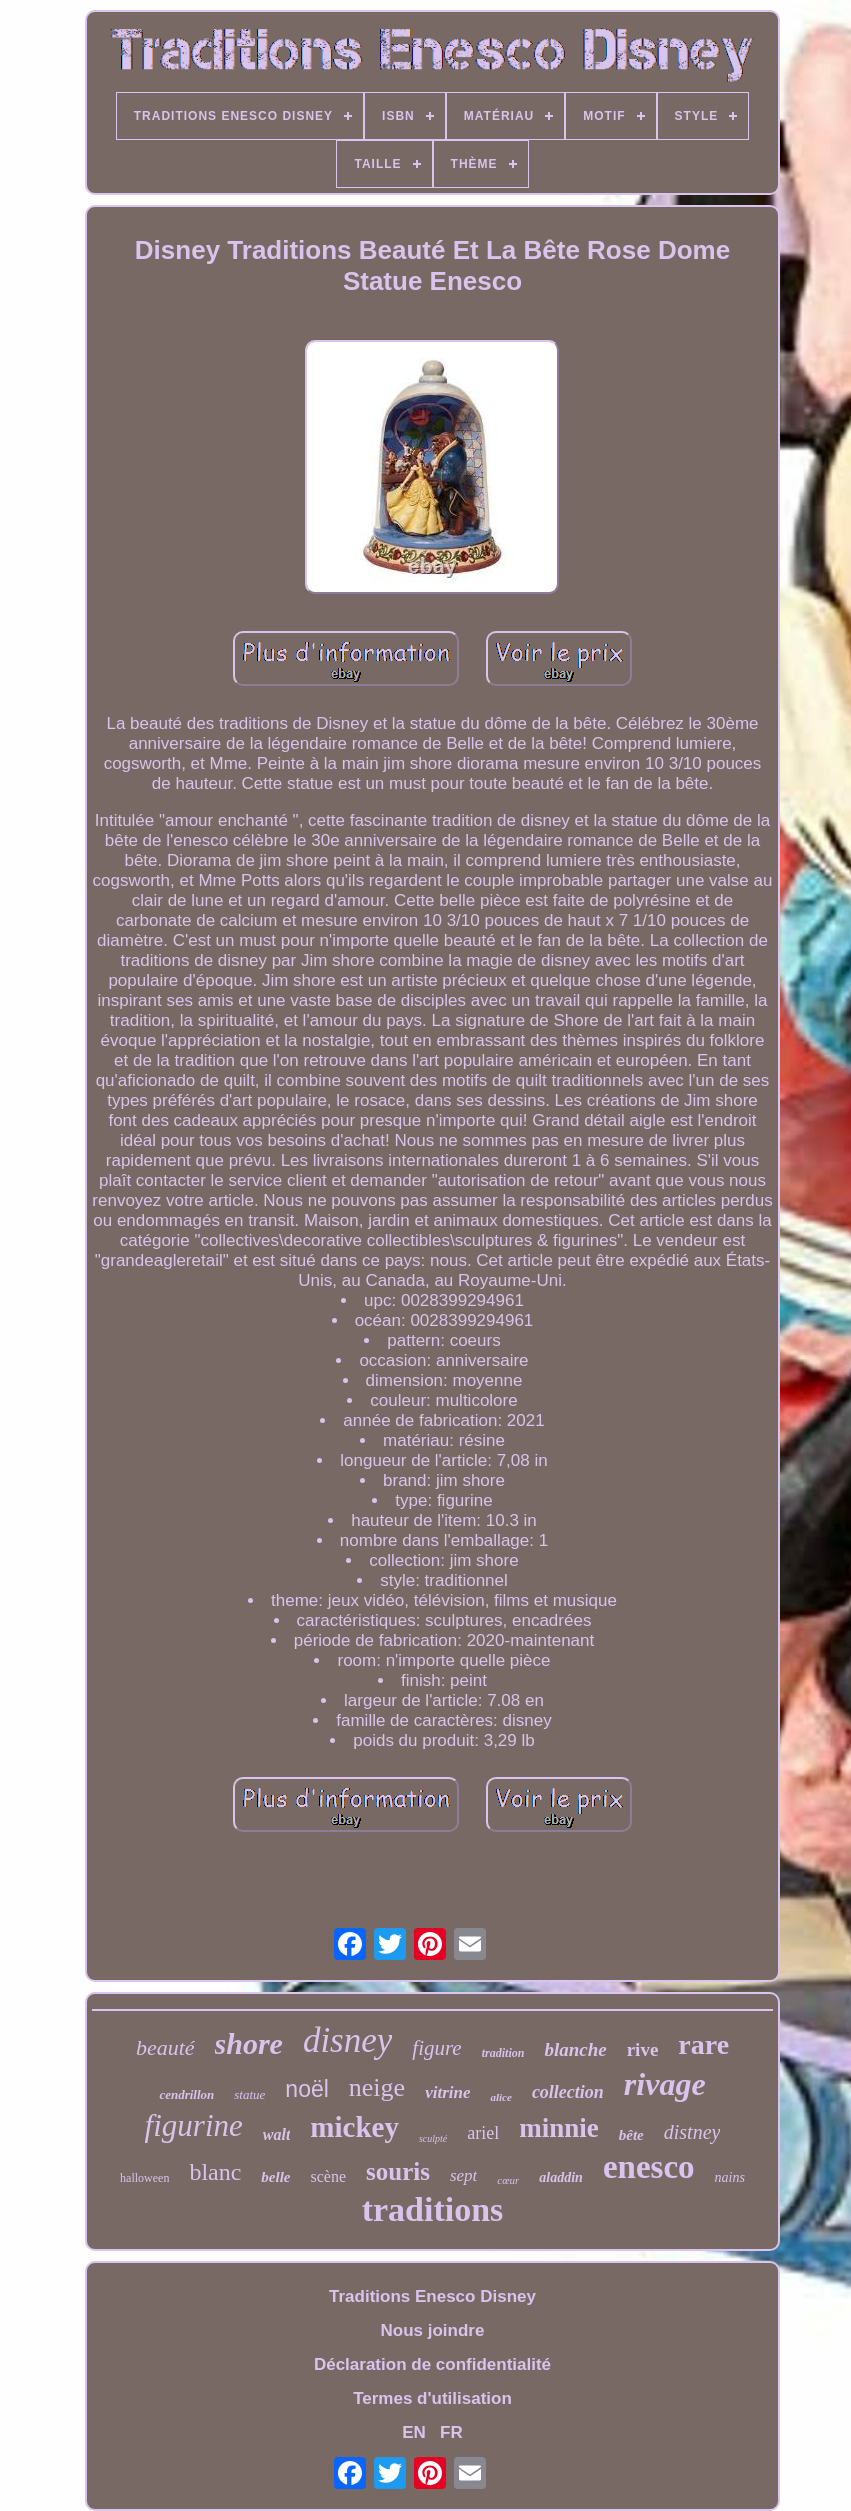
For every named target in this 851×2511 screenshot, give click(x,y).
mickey (354, 2127)
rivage (665, 2084)
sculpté (433, 2138)
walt (277, 2134)
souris (398, 2171)
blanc (215, 2172)
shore (249, 2043)
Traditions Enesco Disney (432, 2296)
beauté (165, 2047)
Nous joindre (433, 2330)
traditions (433, 2209)
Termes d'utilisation (432, 2398)
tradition (503, 2053)
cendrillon (186, 2094)
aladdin (561, 2177)
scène (329, 2176)
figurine (194, 2125)
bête (631, 2135)
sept (463, 2175)
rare (703, 2044)
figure (436, 2048)
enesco (649, 2167)
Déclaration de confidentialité (432, 2364)
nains (730, 2177)
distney (692, 2132)
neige (377, 2087)
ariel (483, 2133)
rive (643, 2049)
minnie (559, 2128)
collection (568, 2092)
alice (500, 2097)
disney (347, 2040)
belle (275, 2177)
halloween (144, 2178)
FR (451, 2432)
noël (306, 2089)
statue (249, 2094)
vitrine (447, 2092)
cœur (508, 2180)
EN (414, 2432)
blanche (575, 2049)
